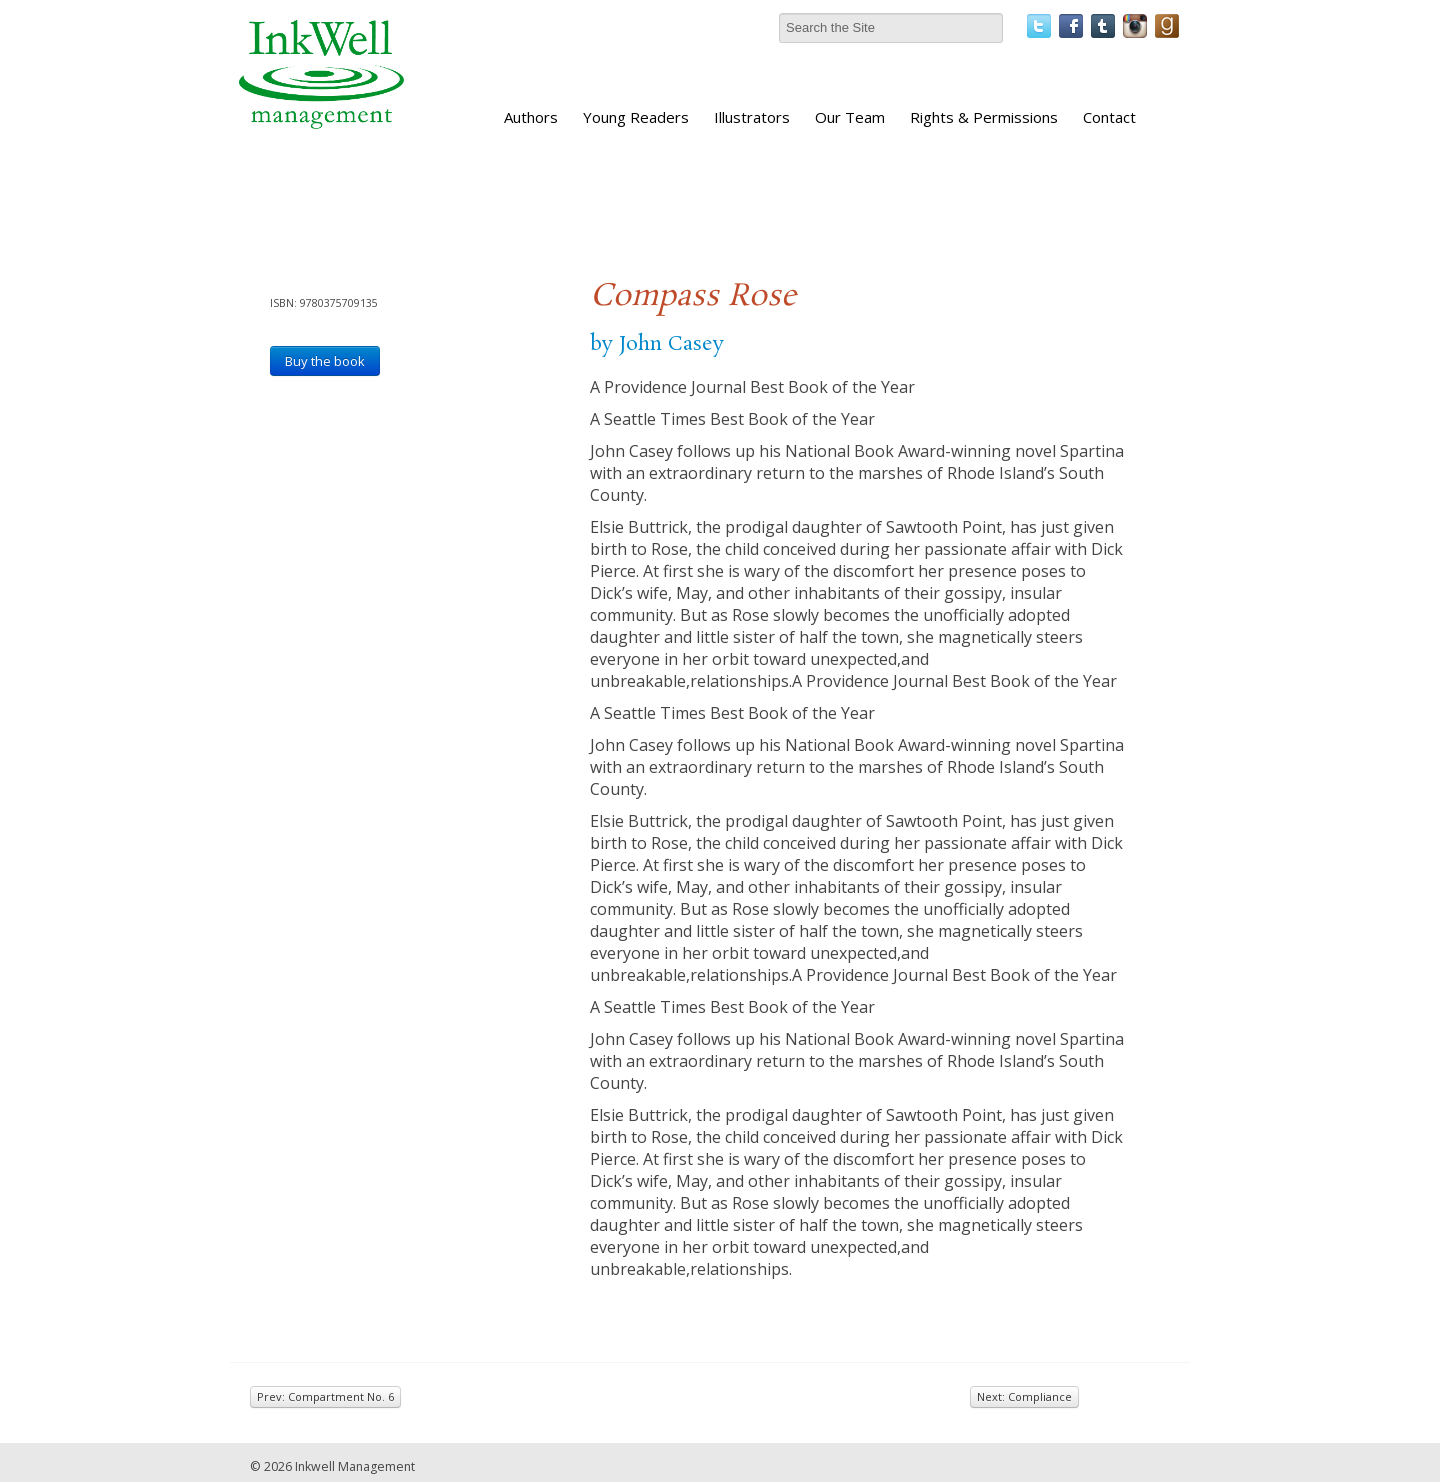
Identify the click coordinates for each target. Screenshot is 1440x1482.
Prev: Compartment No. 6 (325, 1396)
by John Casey (657, 344)
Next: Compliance (1024, 1396)
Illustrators (752, 117)
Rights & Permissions (984, 117)
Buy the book (325, 361)
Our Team (850, 117)
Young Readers (636, 117)
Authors (531, 117)
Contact (1109, 117)
